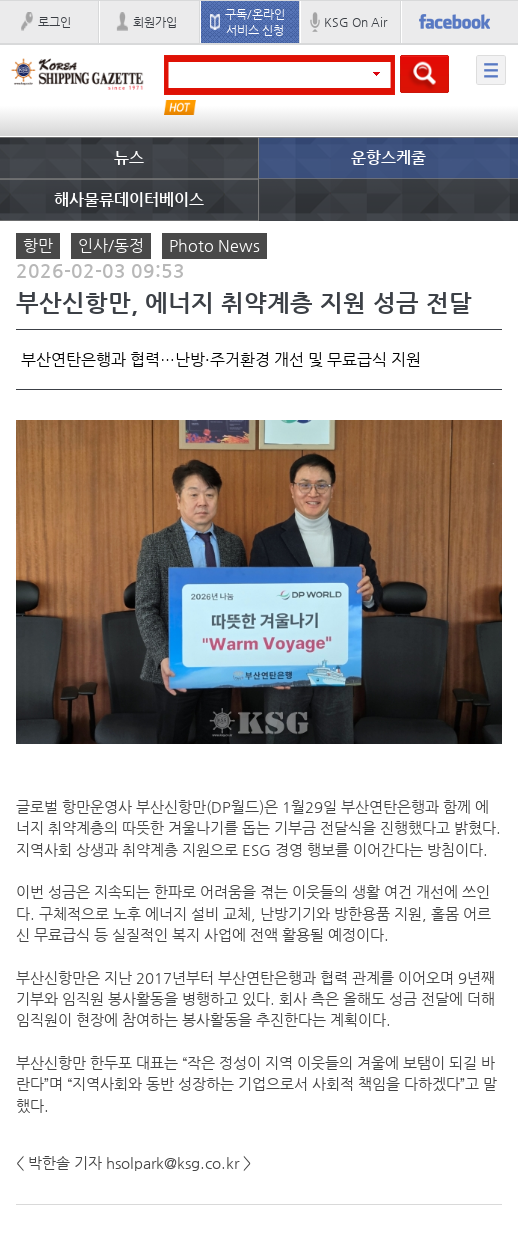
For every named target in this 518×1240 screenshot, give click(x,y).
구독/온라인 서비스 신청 (255, 22)
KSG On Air (355, 22)
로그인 (54, 22)
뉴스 (129, 157)
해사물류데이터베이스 (129, 199)
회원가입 (155, 22)
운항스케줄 (388, 157)
